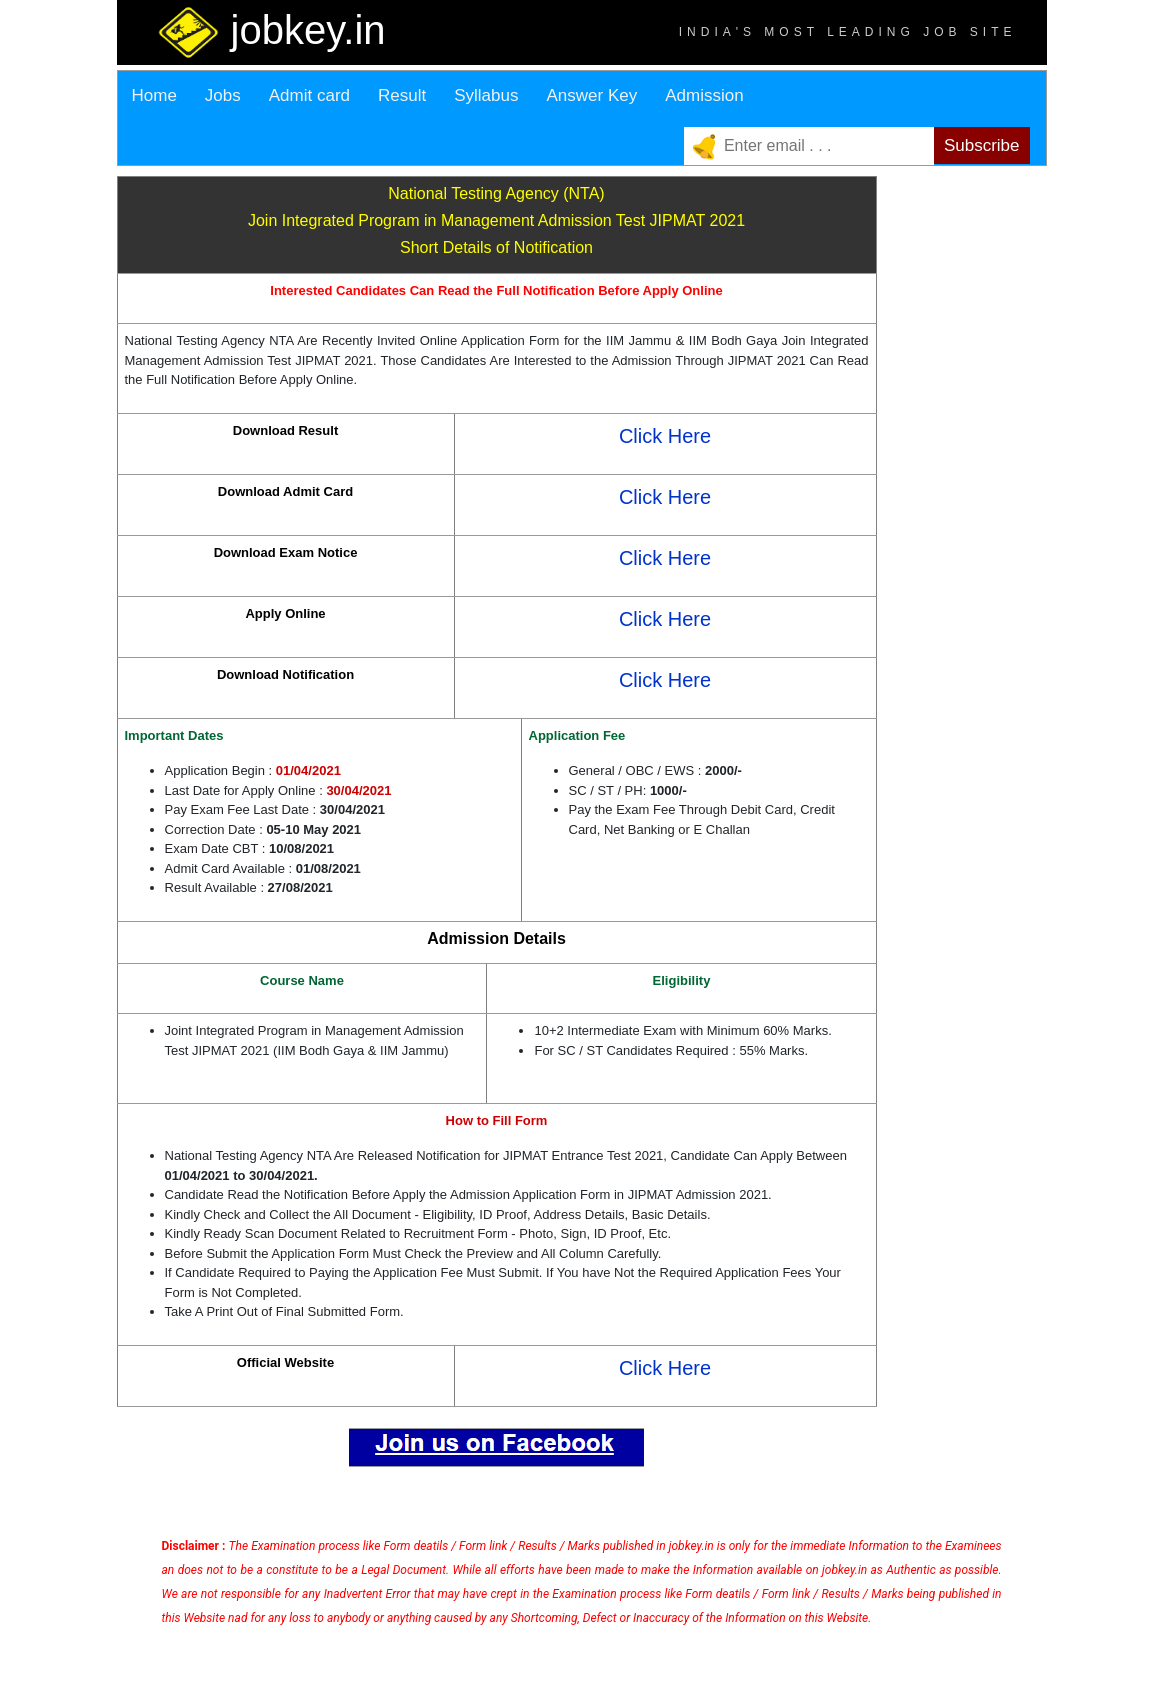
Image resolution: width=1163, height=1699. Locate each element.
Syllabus (486, 95)
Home (154, 95)
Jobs (223, 95)
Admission (704, 95)
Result (402, 95)
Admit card (309, 95)
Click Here (665, 436)
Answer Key (591, 95)
